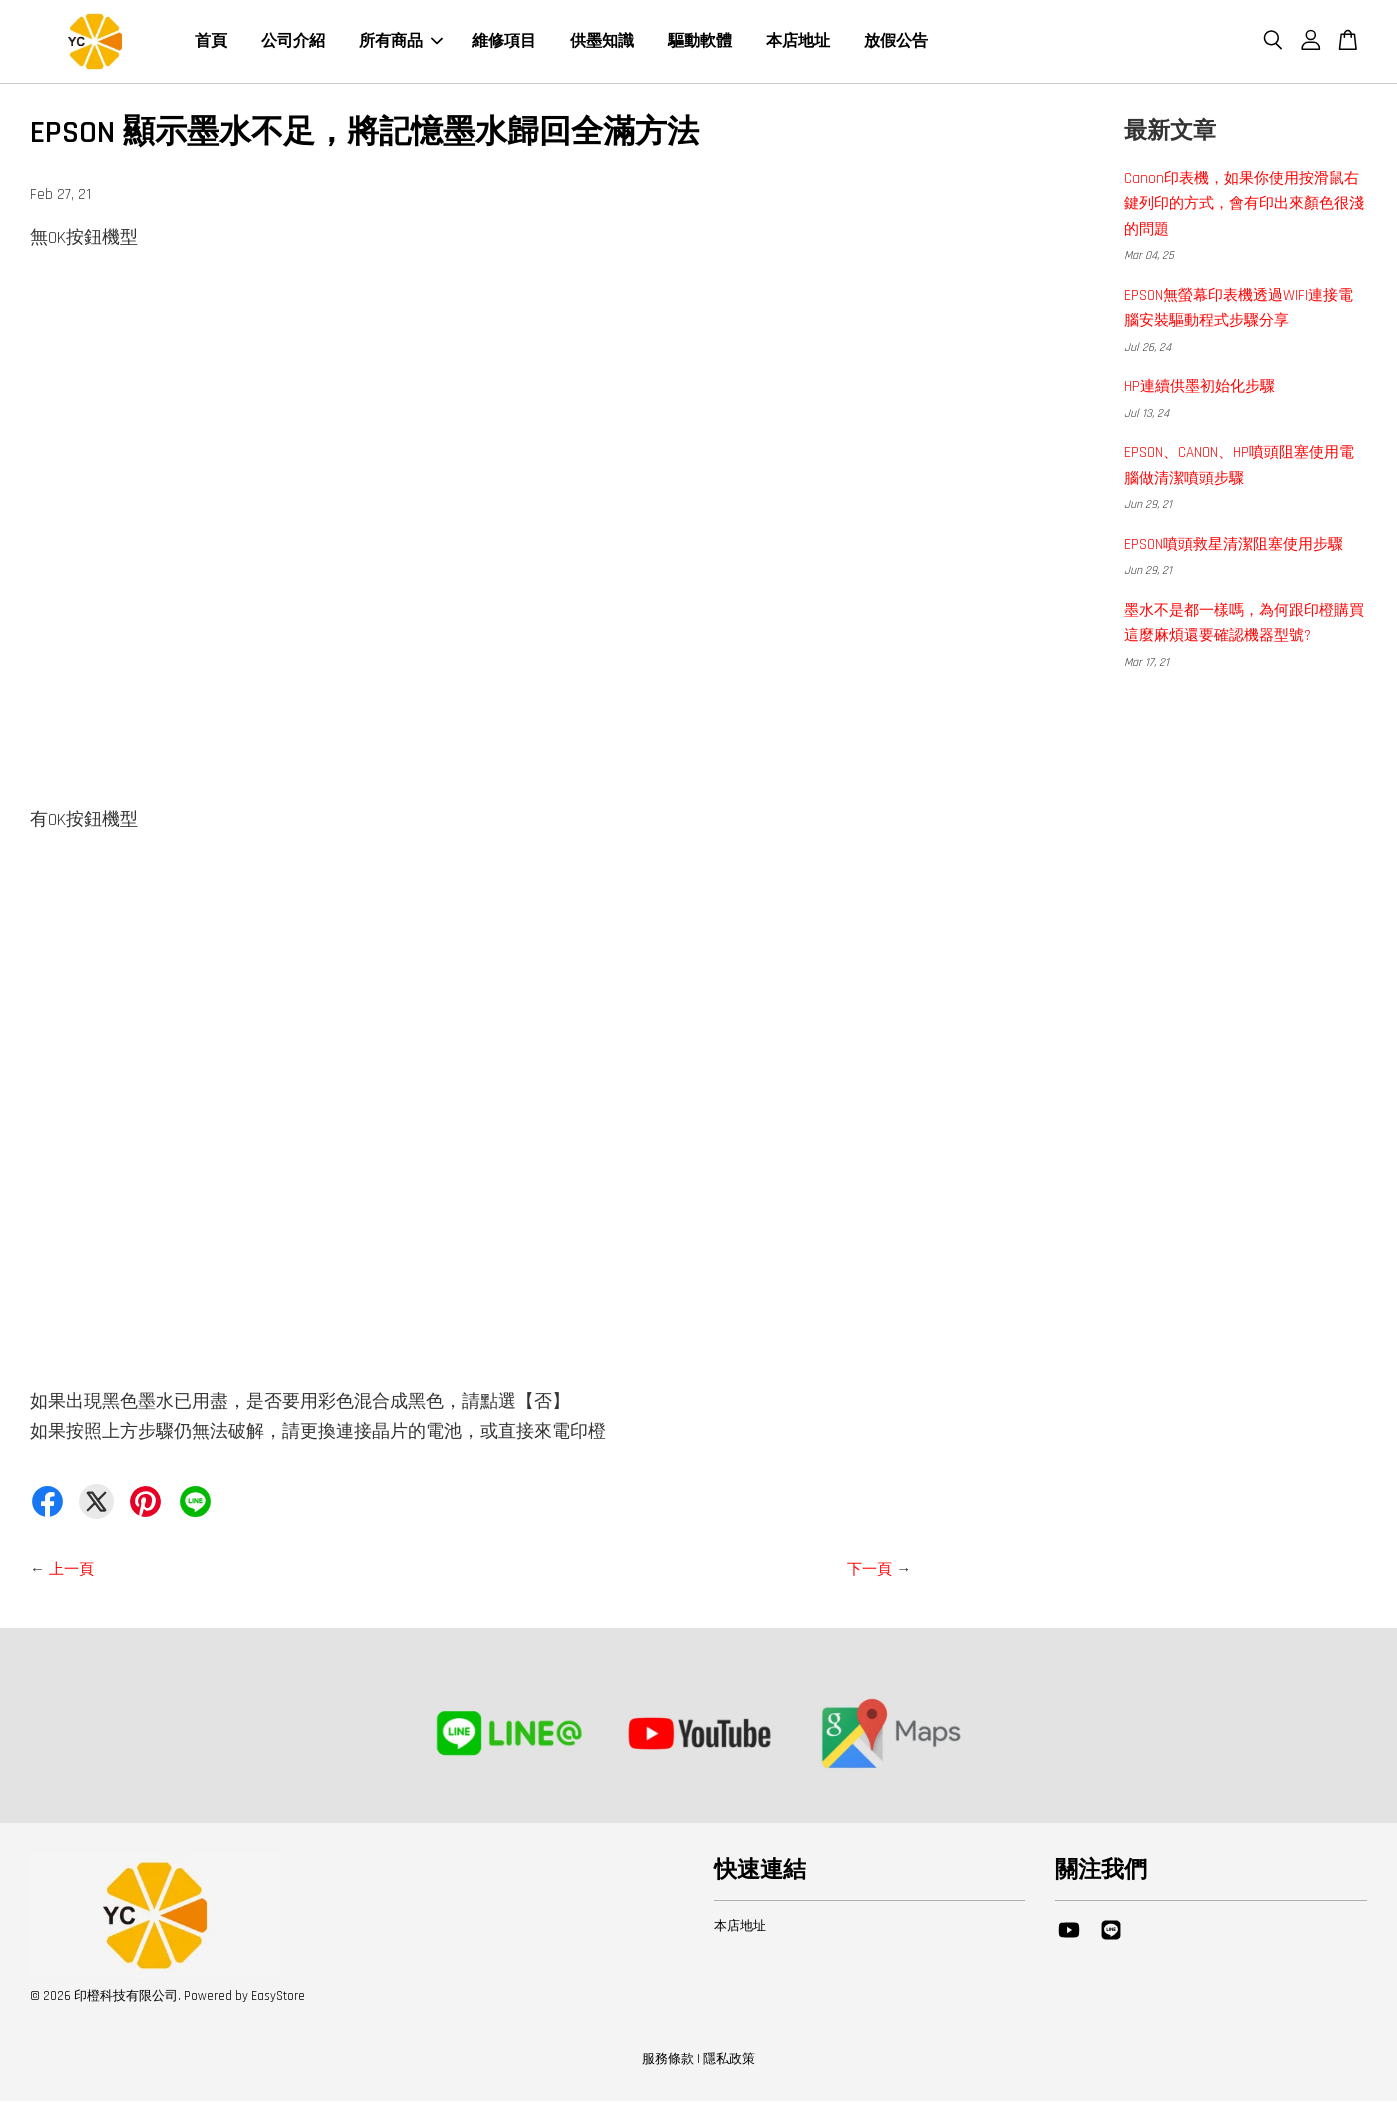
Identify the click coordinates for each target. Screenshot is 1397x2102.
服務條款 (668, 2061)
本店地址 (798, 42)
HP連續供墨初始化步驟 (1199, 388)
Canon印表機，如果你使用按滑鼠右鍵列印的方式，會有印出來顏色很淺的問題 (1244, 206)
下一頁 (869, 1571)
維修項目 (504, 42)
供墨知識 (602, 42)
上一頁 (71, 1571)
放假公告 (896, 42)
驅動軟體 (700, 42)
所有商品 (401, 42)
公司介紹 (293, 42)
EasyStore (278, 1998)
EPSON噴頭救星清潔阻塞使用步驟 (1233, 546)
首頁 (211, 42)
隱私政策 (729, 2061)
